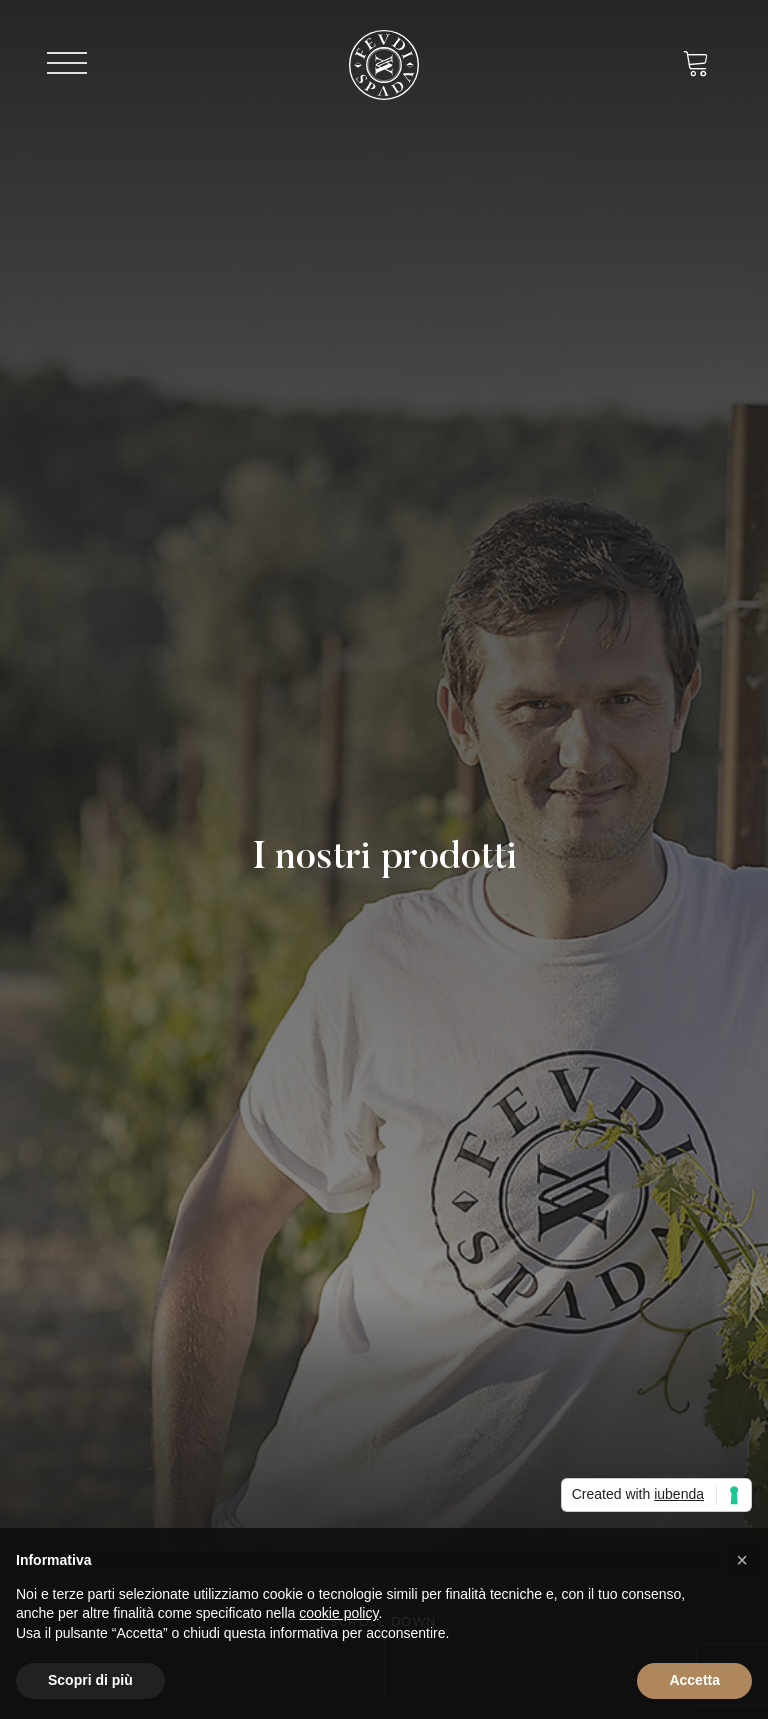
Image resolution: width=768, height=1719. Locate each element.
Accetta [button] (694, 1680)
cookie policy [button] (338, 1613)
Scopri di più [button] (90, 1680)
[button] (742, 1560)
